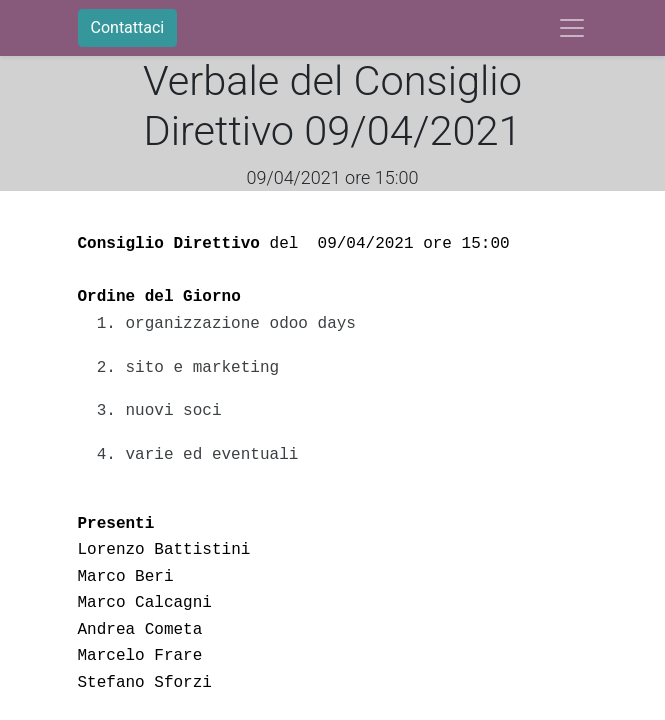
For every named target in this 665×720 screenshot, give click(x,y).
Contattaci (128, 27)
